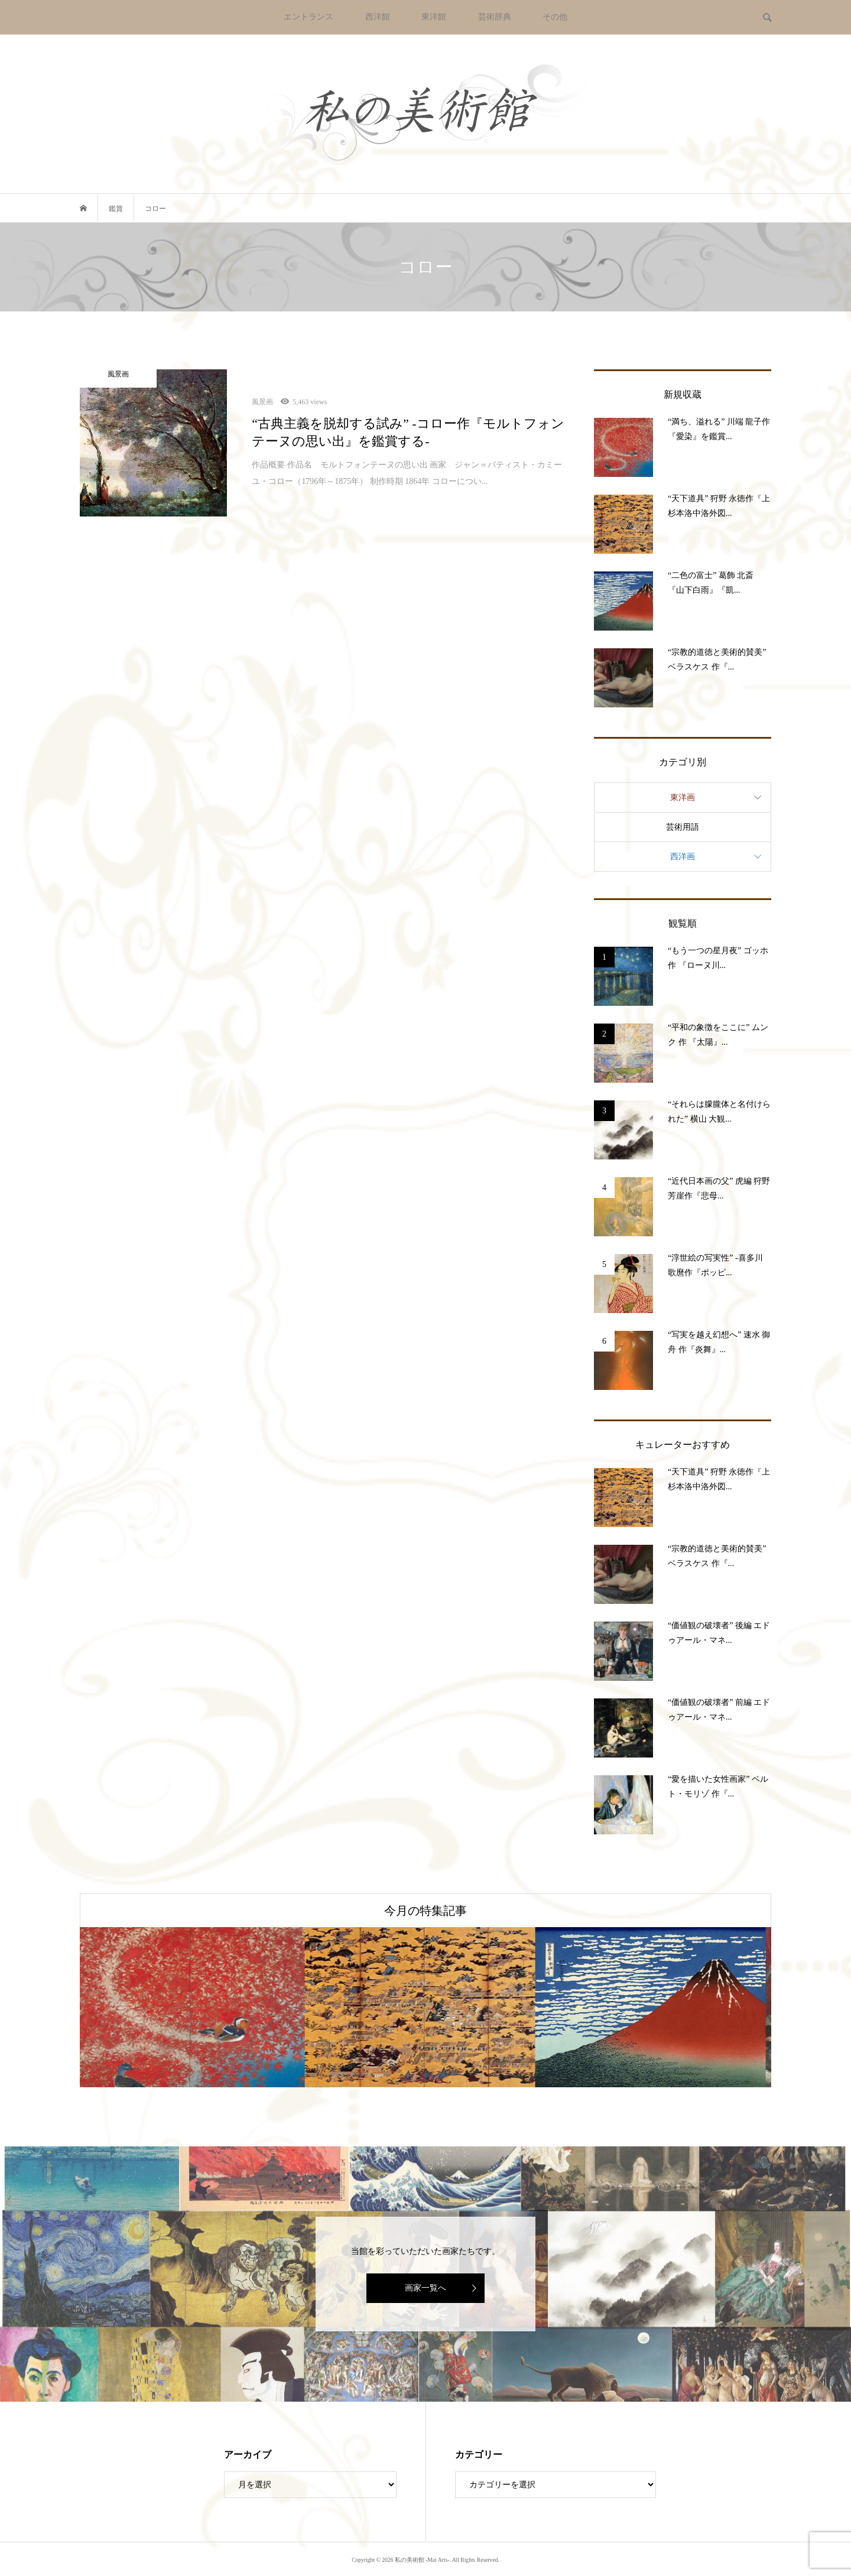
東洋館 (433, 16)
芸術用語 (682, 827)
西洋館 (377, 16)
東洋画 (682, 797)
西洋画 (682, 856)
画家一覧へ (425, 2287)
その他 (555, 16)
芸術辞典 (494, 16)
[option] (195, 2007)
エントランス (308, 16)
